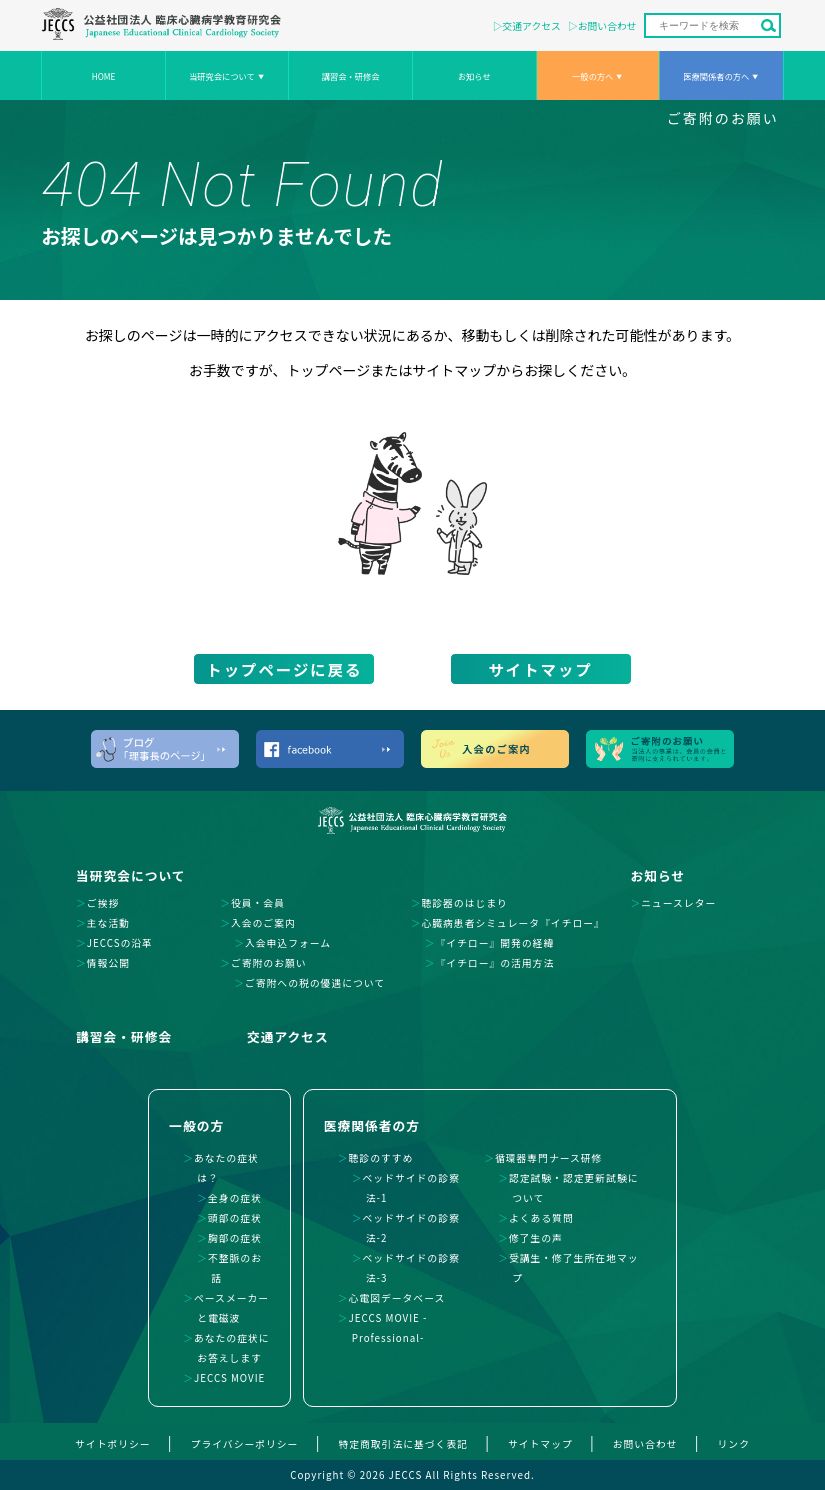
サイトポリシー (113, 1444)
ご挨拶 (103, 903)
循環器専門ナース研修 (548, 1158)
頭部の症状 (235, 1218)
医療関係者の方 (372, 1125)
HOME (104, 76)
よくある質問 (541, 1218)
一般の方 (196, 1125)
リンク (734, 1444)
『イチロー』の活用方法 (494, 963)
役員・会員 (258, 903)
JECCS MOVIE (229, 1378)
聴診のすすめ (381, 1158)
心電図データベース (397, 1298)
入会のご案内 (263, 923)
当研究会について (222, 76)
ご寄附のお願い (723, 118)
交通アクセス (532, 26)
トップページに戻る (284, 669)
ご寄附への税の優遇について (315, 983)
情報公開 (108, 963)
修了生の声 (536, 1238)
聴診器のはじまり (464, 903)
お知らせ (474, 76)
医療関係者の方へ (716, 76)
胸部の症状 (235, 1238)
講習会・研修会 (351, 76)
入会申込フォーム (288, 943)
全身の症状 (235, 1198)
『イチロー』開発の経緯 (494, 943)
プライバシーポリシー (245, 1444)
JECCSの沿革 (120, 943)
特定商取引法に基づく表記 (403, 1444)
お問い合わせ (607, 26)
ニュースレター (678, 903)
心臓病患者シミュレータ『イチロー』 (512, 923)
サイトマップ (540, 669)
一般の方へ (592, 76)
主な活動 (108, 923)
